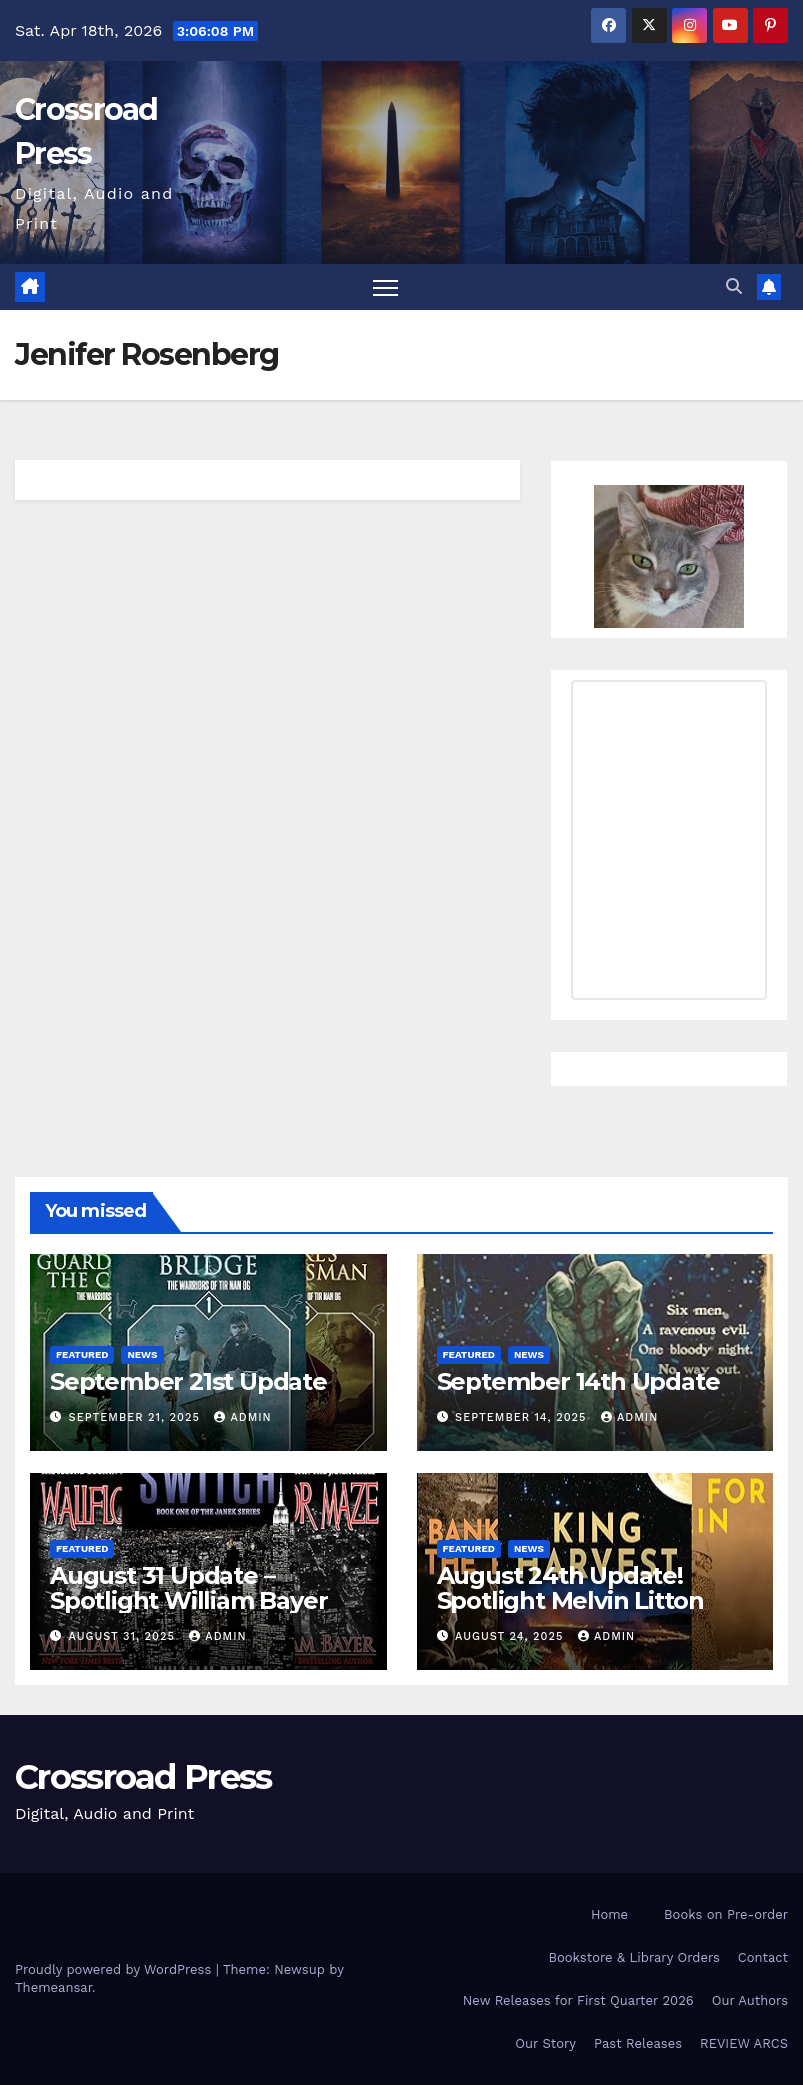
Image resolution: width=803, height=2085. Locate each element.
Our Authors (750, 2000)
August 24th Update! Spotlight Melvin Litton (570, 1588)
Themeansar (53, 1987)
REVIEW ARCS (744, 2043)
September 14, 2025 (523, 1417)
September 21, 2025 (137, 1417)
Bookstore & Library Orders (634, 1957)
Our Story (545, 2043)
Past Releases (638, 2043)
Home (609, 1914)
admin (242, 1417)
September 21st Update (188, 1381)
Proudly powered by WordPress (115, 1969)
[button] (734, 286)
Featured (82, 1354)
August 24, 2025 (511, 1636)
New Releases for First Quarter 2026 (578, 2000)
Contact (763, 1957)
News (142, 1354)
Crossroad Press (143, 1777)
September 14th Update (578, 1381)
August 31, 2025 (124, 1636)
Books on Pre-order (726, 1914)
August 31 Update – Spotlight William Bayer (188, 1588)
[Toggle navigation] (385, 287)
